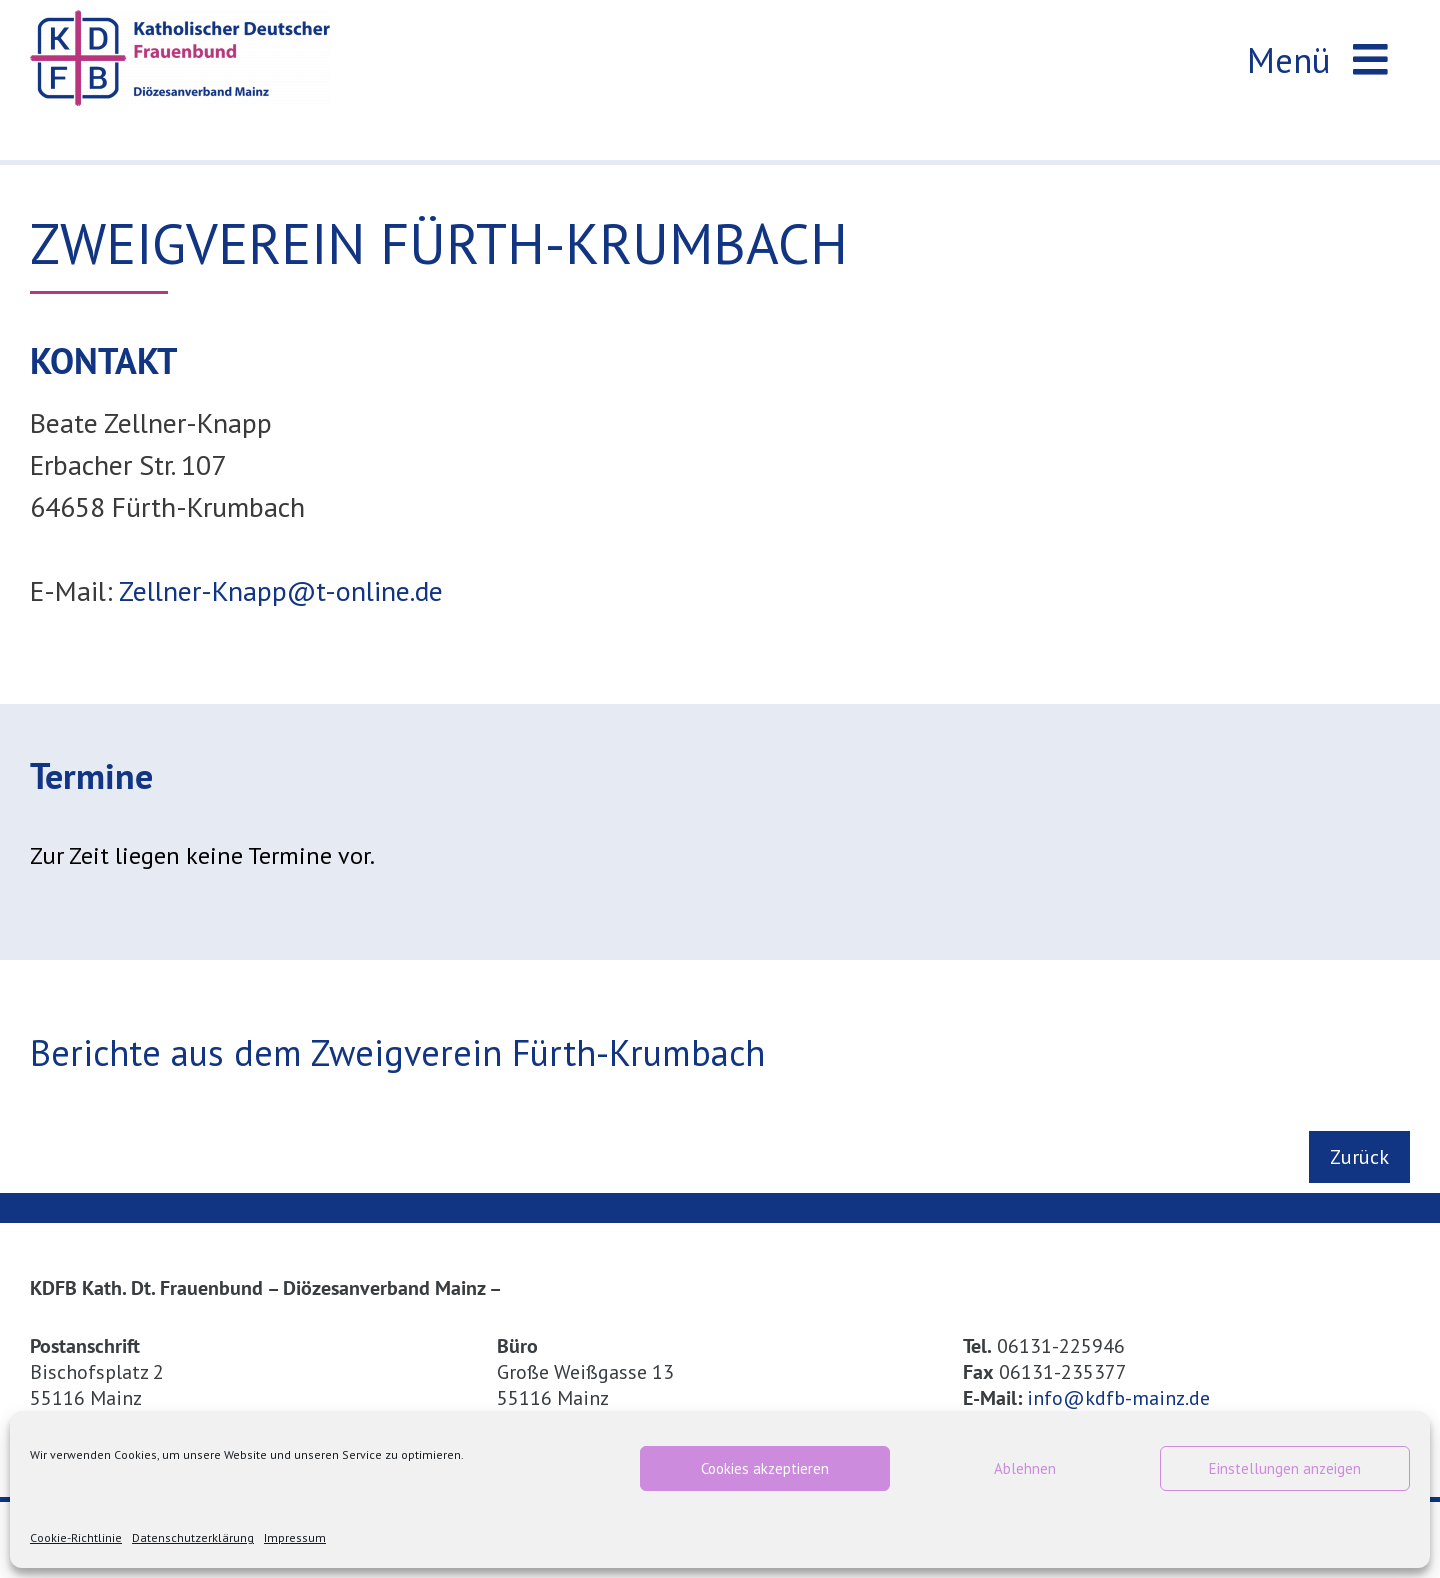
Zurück (1359, 1157)
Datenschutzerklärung (193, 1537)
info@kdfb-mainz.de (1118, 1398)
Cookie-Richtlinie (76, 1537)
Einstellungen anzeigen (1285, 1468)
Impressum (295, 1537)
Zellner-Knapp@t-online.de (281, 591)
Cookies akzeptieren (765, 1468)
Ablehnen (1025, 1468)
